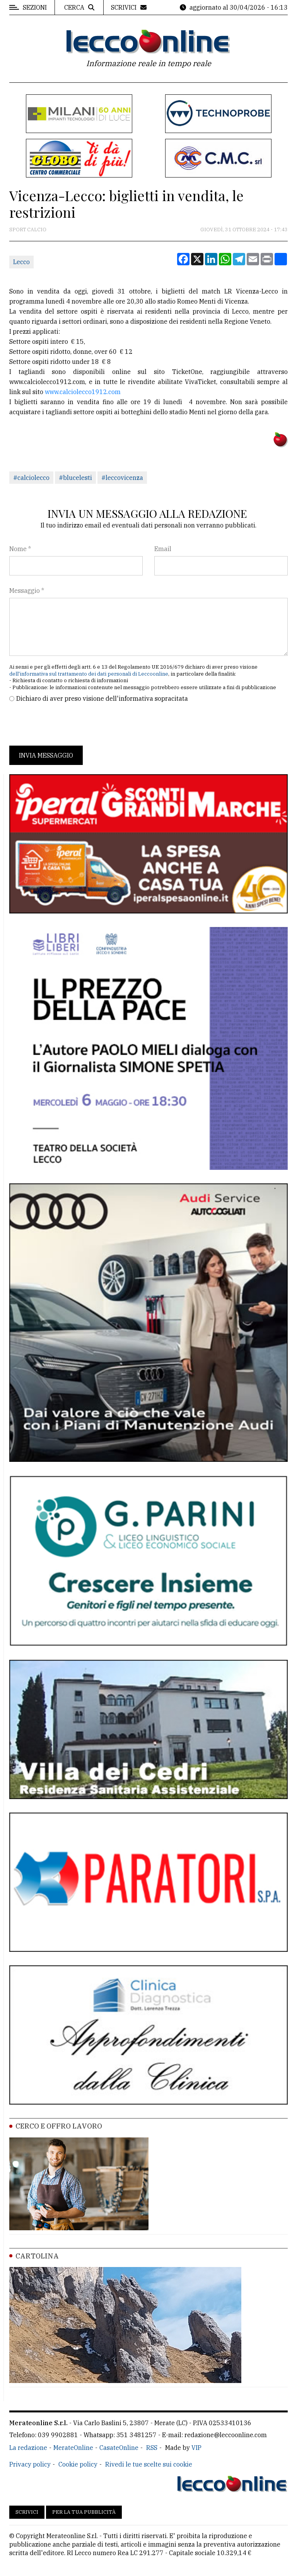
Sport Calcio (27, 229)
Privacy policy (30, 2464)
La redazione (28, 2447)
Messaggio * (26, 590)
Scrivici (26, 2512)
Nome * (20, 549)
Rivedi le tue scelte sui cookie (148, 2464)
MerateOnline (73, 2447)
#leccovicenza (122, 477)
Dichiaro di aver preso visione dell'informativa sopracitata (102, 698)
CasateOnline (118, 2447)
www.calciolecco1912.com (83, 392)
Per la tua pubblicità (84, 2512)
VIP (196, 2447)
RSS (151, 2447)
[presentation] (68, 724)
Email (162, 549)
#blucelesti (75, 477)
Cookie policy (77, 2464)
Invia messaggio (46, 755)
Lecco (21, 262)
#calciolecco (31, 477)
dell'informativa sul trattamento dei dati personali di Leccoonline (88, 674)
